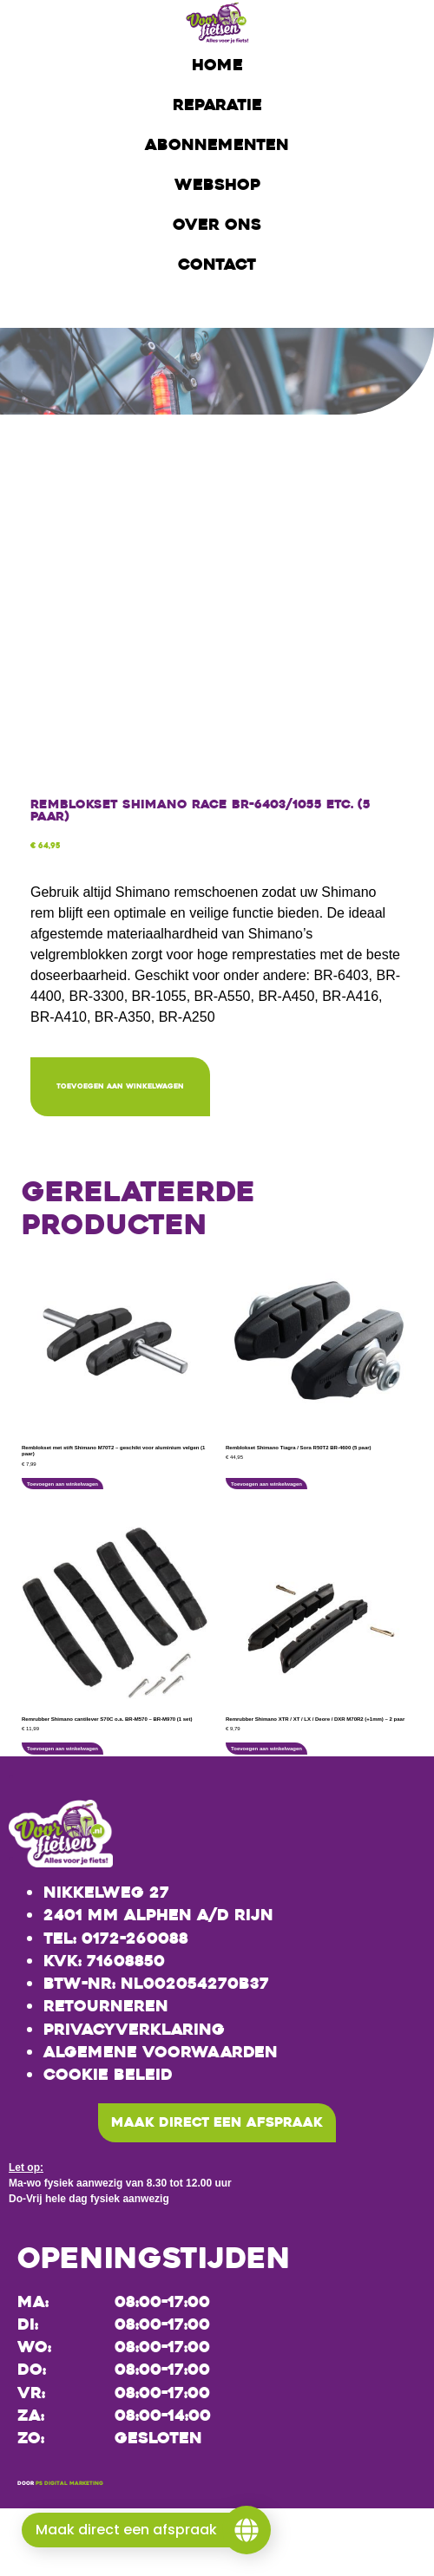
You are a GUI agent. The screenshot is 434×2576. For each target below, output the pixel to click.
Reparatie (217, 105)
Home (217, 65)
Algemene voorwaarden (160, 2052)
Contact (217, 264)
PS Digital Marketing (69, 2484)
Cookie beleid (108, 2074)
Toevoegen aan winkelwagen (120, 1086)
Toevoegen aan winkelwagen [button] (62, 1484)
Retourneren (105, 2006)
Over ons (217, 224)
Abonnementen (217, 144)
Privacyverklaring (134, 2029)
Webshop (217, 184)
